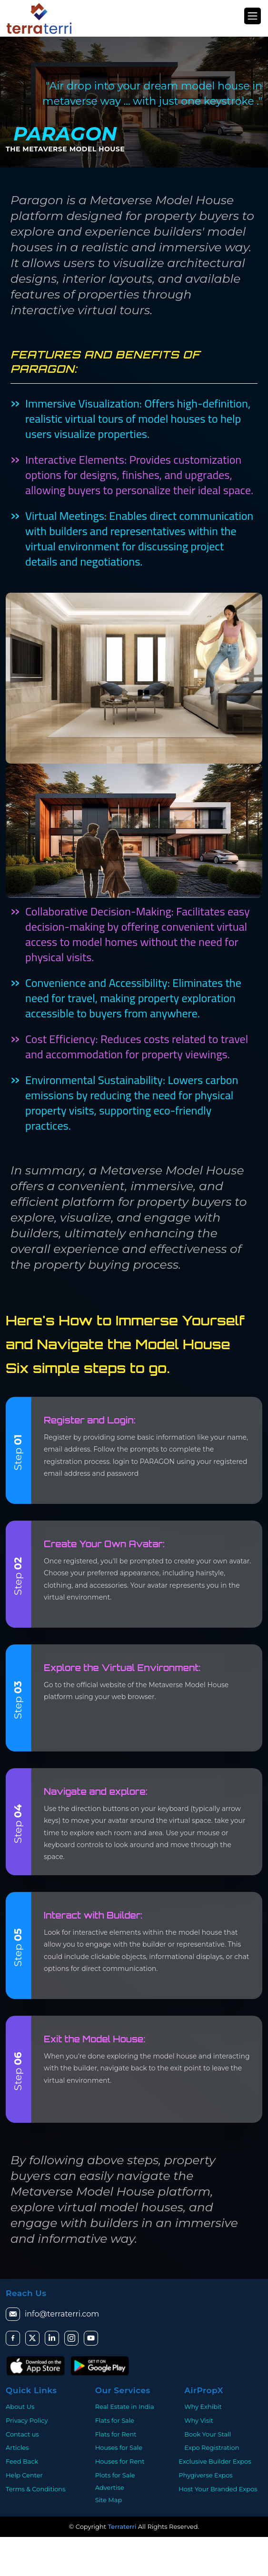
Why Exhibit (202, 2406)
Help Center (24, 2475)
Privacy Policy (27, 2420)
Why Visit (198, 2420)
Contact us (22, 2434)
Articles (17, 2447)
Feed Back (22, 2461)
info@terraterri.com (52, 2314)
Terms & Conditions (35, 2489)
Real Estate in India (124, 2406)
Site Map (108, 2500)
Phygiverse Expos (205, 2475)
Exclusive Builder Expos (215, 2461)
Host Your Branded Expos (218, 2489)
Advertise (109, 2487)
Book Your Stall (207, 2434)
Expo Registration (211, 2447)
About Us (20, 2406)
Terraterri (122, 2526)
